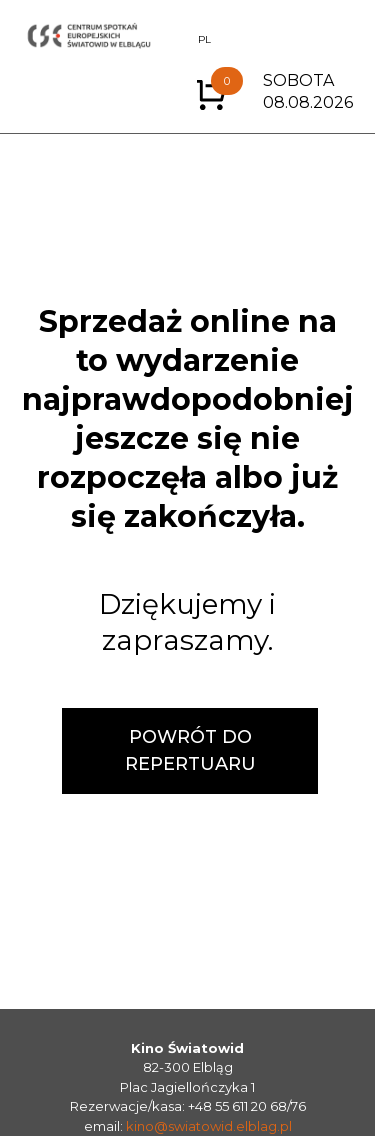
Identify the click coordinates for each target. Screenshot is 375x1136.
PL (204, 39)
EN (177, 39)
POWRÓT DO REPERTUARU (190, 750)
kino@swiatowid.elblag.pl (209, 1126)
